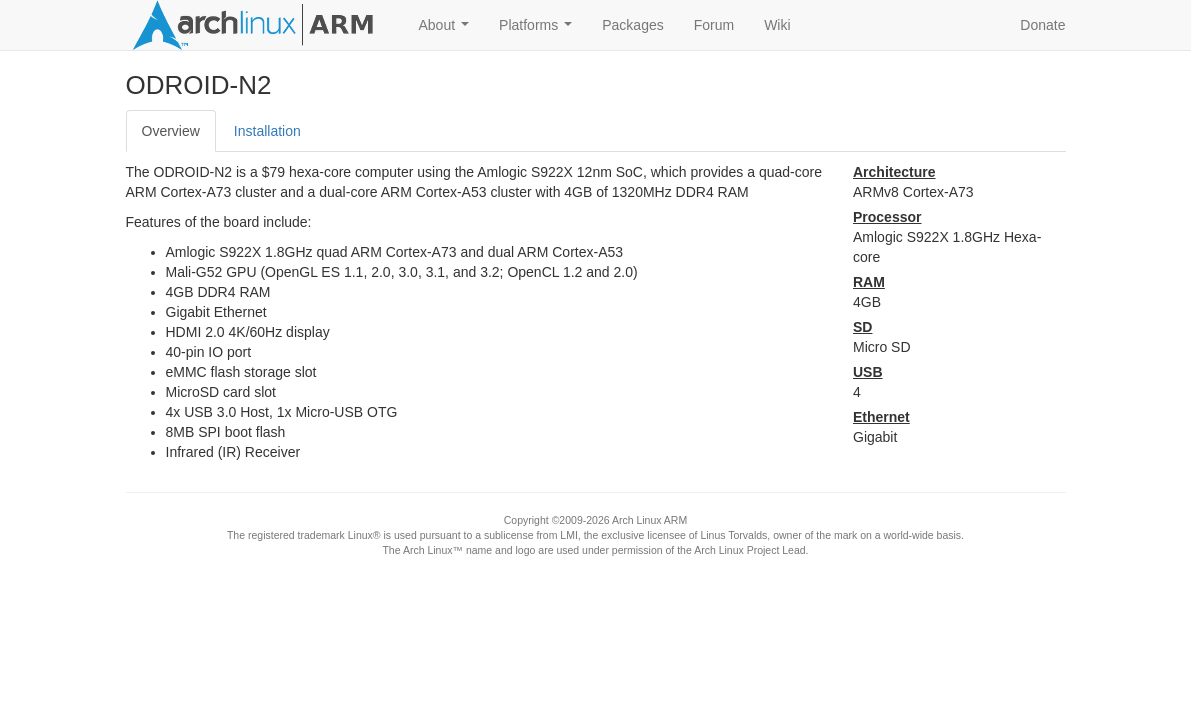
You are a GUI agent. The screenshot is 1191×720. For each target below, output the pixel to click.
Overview (171, 131)
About (448, 30)
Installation (267, 131)
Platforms (539, 30)
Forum (714, 25)
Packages (632, 25)
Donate (1042, 25)
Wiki (777, 25)
